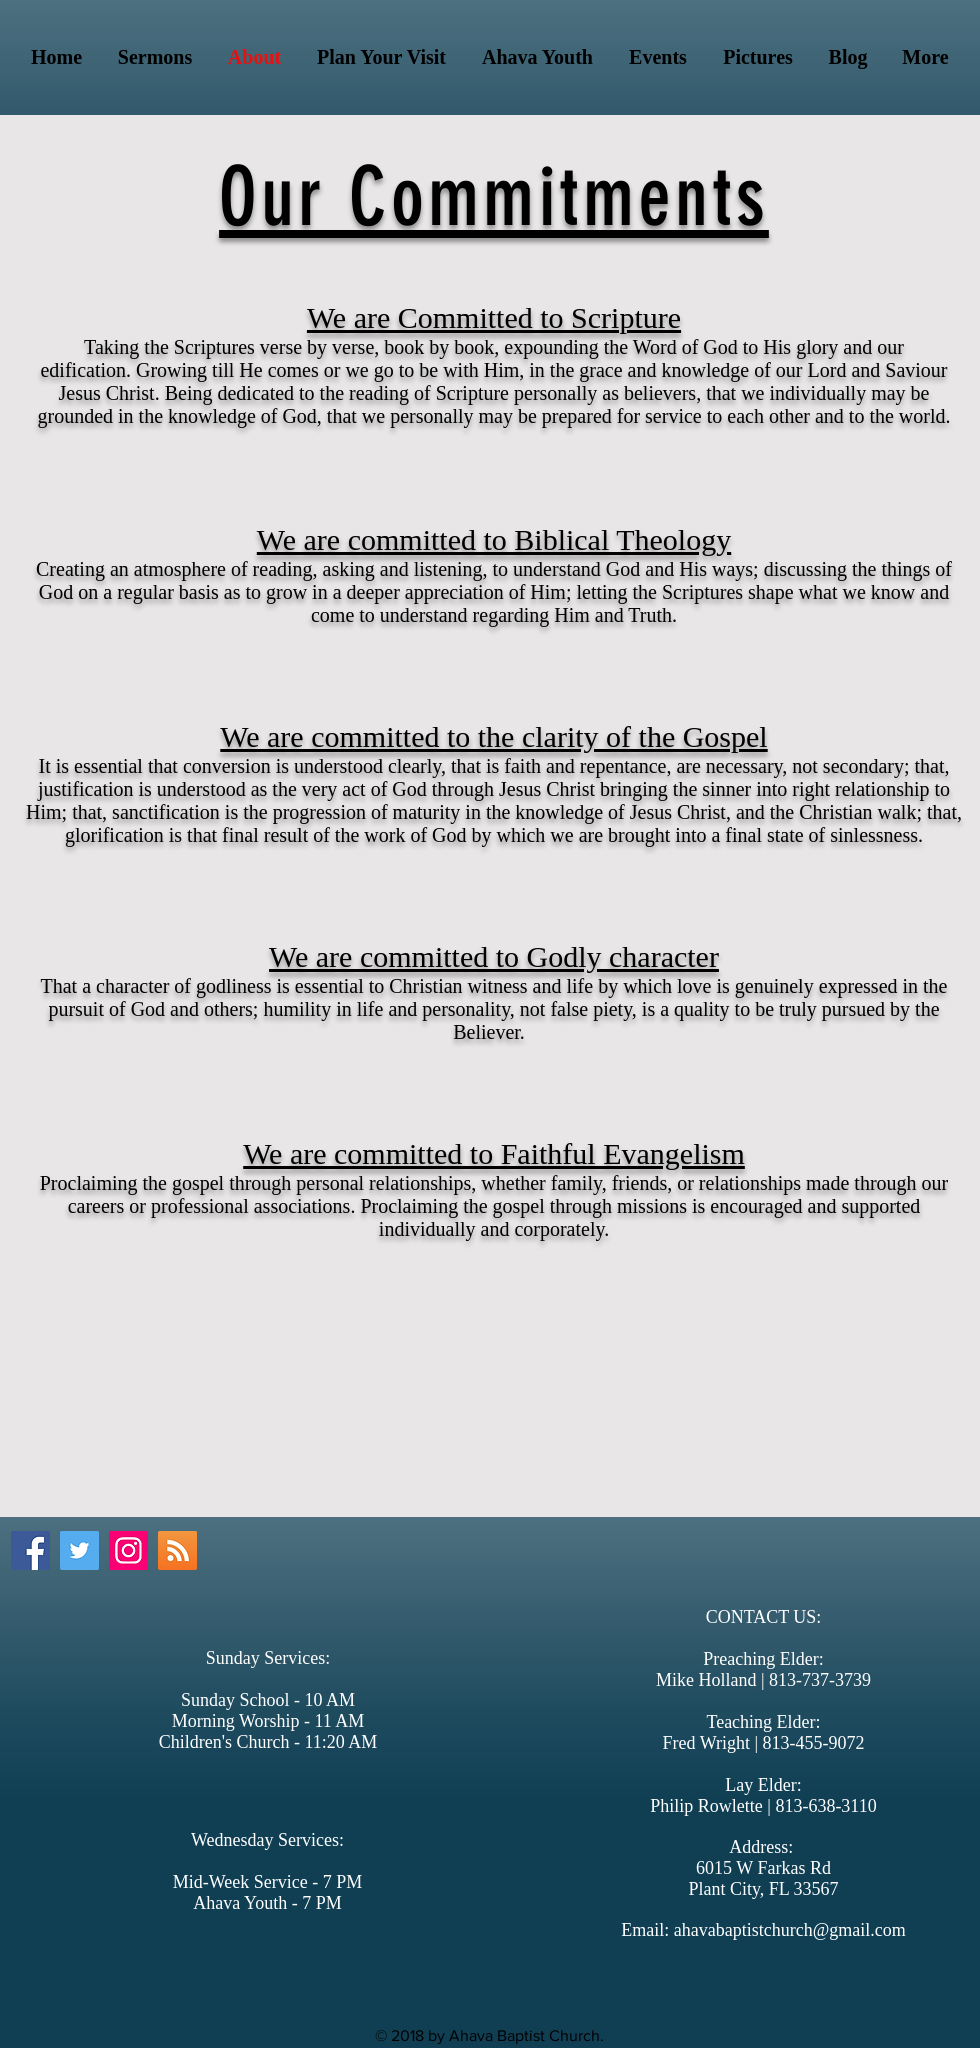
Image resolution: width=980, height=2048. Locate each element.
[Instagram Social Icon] (128, 1550)
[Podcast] (177, 1550)
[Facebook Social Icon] (30, 1550)
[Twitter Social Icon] (79, 1550)
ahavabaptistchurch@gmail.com (790, 1930)
